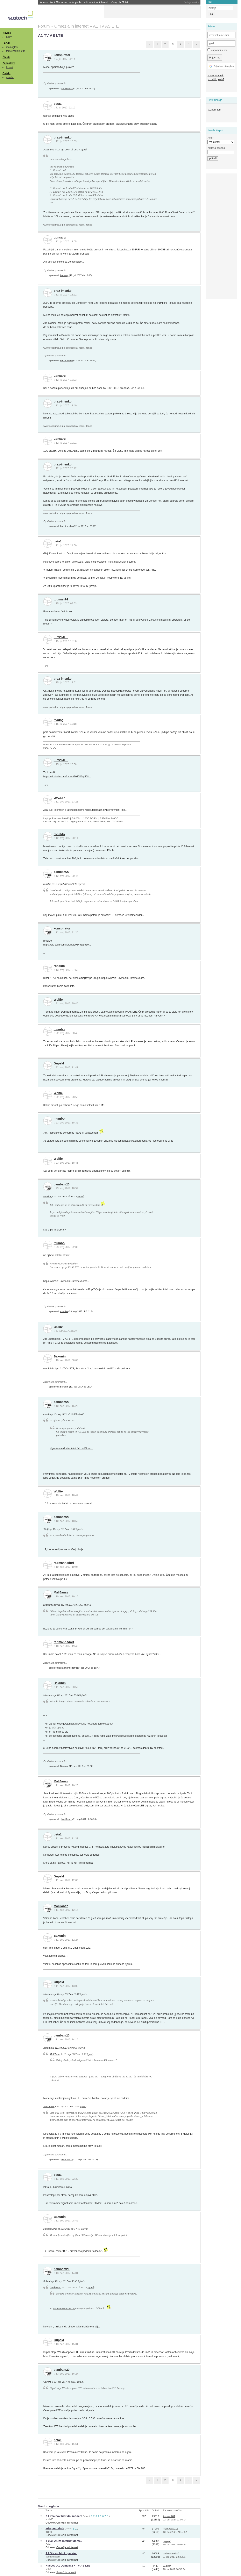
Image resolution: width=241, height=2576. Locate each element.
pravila (10, 77)
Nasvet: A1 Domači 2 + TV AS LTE (67, 2565)
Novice (6, 32)
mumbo (59, 1029)
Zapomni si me (217, 50)
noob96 (49, 2519)
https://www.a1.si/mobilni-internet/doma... (66, 1281)
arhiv (9, 36)
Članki (6, 57)
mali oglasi (12, 47)
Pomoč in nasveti (66, 2572)
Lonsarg (60, 237)
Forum (6, 43)
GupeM (59, 1063)
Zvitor (48, 2544)
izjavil (83, 149)
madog (59, 720)
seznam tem (214, 109)
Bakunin (60, 1356)
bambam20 (62, 871)
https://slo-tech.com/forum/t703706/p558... (67, 776)
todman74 (61, 599)
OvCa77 (59, 797)
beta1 (58, 103)
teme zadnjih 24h (16, 51)
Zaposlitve (8, 63)
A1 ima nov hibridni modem (63, 2516)
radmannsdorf (64, 1562)
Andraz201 (169, 2516)
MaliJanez (61, 1592)
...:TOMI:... (61, 637)
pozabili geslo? (215, 79)
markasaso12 (170, 2528)
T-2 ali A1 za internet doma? (63, 2540)
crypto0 (167, 2541)
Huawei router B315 (58, 2251)
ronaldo (59, 834)
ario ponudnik (54, 2528)
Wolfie (58, 999)
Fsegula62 (48, 149)
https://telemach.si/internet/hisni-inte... (106, 809)
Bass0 (58, 1326)
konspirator (62, 55)
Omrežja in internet (67, 2522)
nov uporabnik (215, 75)
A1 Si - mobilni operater (61, 2553)
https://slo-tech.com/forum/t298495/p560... (67, 944)
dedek (48, 2532)
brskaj (9, 67)
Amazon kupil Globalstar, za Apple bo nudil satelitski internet (84, 2)
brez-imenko (63, 137)
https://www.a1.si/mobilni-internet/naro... (123, 978)
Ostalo (6, 73)
